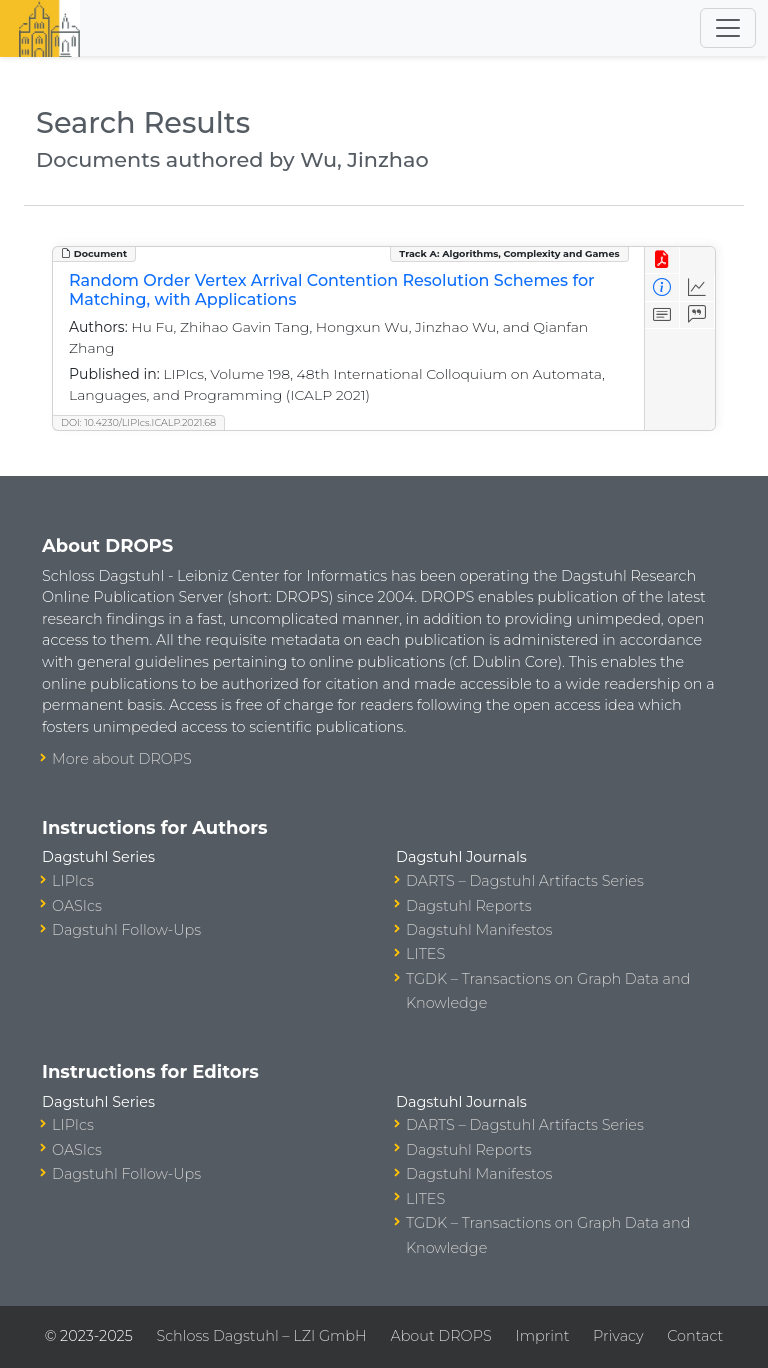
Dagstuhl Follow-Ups (126, 930)
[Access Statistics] (697, 287)
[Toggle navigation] (728, 28)
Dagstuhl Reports (469, 906)
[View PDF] (662, 260)
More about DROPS (122, 759)
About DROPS (440, 1336)
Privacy (618, 1336)
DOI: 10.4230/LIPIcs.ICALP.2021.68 (138, 422)
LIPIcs (73, 881)
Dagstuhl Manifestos (479, 930)
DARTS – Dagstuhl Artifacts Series (525, 881)
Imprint (542, 1336)
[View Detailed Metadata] (662, 287)
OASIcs (77, 906)
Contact (695, 1336)
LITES (425, 954)
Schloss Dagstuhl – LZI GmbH (261, 1336)
